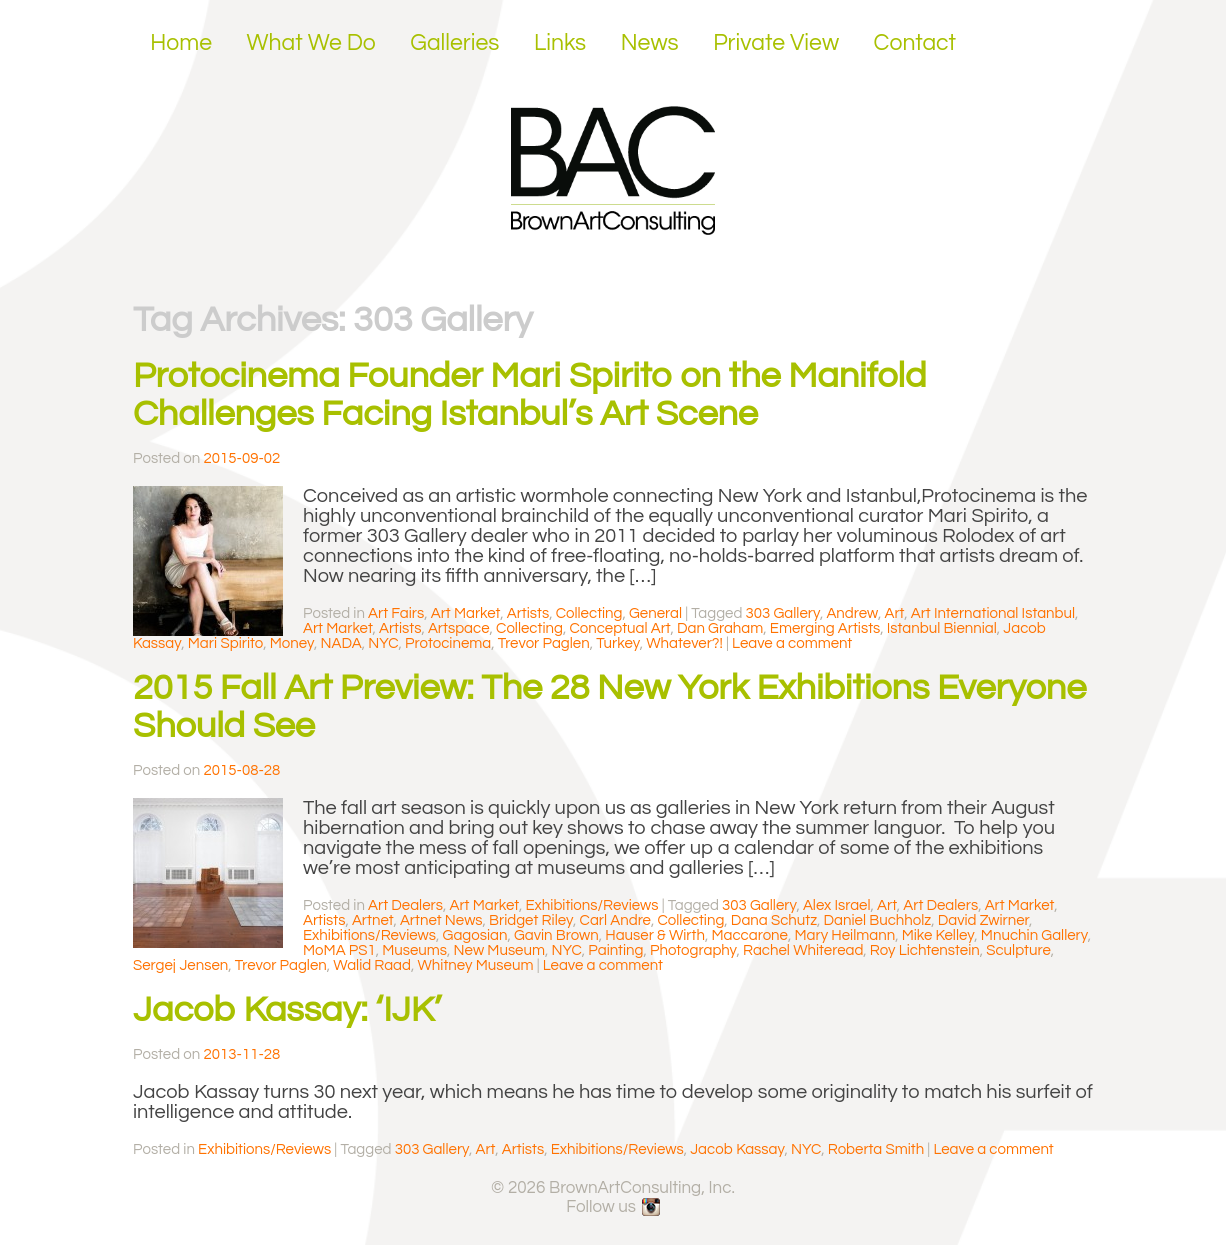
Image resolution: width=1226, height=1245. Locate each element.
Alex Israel (837, 905)
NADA (341, 643)
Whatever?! (684, 643)
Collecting (589, 613)
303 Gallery (783, 613)
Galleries (454, 43)
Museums (414, 950)
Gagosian (475, 935)
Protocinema (448, 643)
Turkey (618, 643)
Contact (915, 43)
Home (181, 43)
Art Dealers (405, 905)
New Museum (499, 950)
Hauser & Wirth (655, 935)
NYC (383, 643)
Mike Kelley (938, 935)
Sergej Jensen (180, 965)
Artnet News (441, 920)
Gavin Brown (556, 935)
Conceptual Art (619, 628)
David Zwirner (983, 920)
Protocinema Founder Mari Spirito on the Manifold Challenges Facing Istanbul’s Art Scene (529, 395)
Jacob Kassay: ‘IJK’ (287, 1010)
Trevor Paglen (544, 643)
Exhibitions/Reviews (591, 905)
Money (292, 643)
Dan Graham (720, 628)
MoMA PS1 (339, 950)
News (650, 43)
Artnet (372, 920)
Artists (528, 613)
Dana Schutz (774, 920)
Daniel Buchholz (878, 920)
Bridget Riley (531, 920)
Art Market (466, 613)
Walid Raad (372, 965)
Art (895, 613)
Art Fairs (396, 613)
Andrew (852, 613)
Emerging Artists (825, 628)
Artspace (459, 628)
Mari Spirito (225, 643)
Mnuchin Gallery (1034, 935)
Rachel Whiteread (803, 950)
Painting (615, 950)
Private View (776, 43)
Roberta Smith (876, 1149)
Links (560, 43)
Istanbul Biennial (942, 628)
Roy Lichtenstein (925, 950)
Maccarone (749, 935)
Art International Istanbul (993, 613)
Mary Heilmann (844, 935)
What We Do (311, 43)
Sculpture (1018, 950)
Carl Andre (615, 920)
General (655, 613)
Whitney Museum (475, 965)
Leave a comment (792, 643)
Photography (693, 950)
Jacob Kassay (737, 1149)
